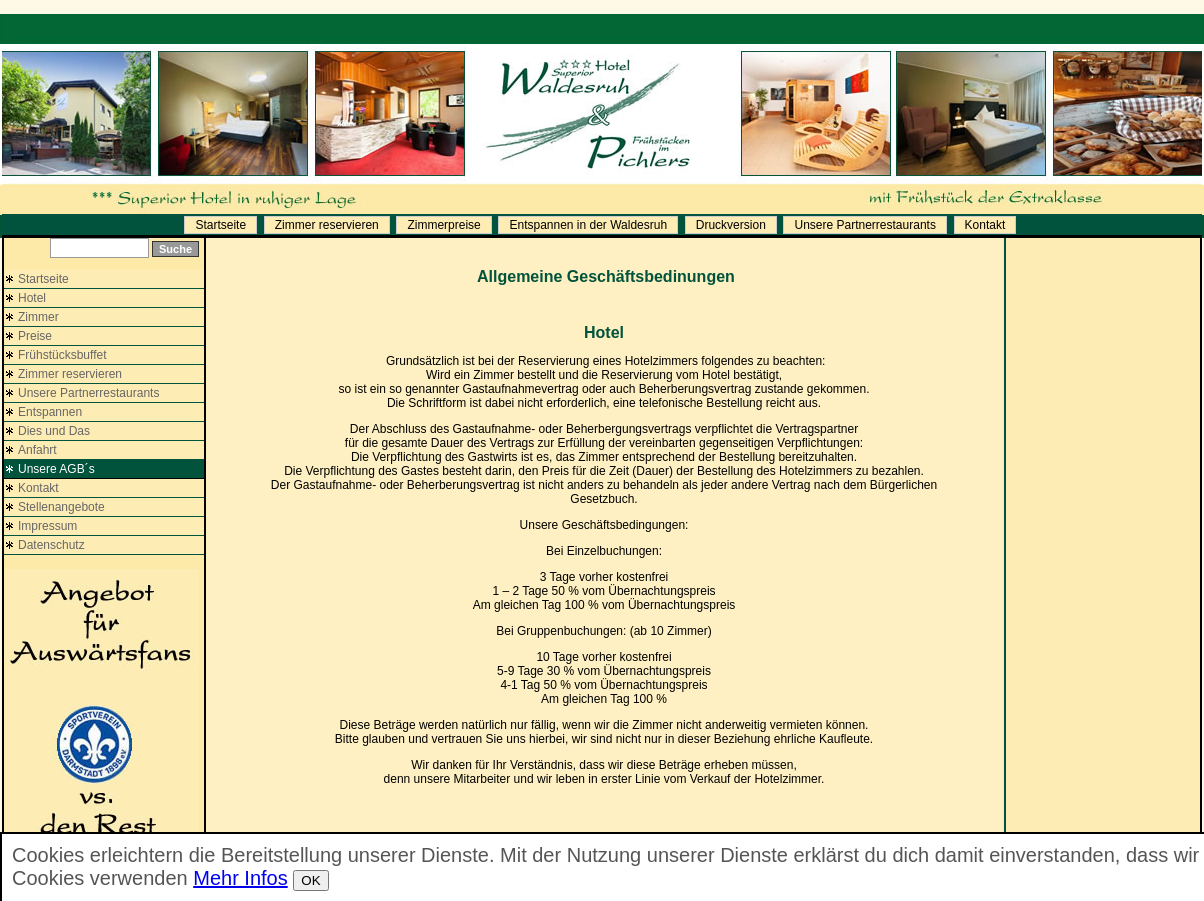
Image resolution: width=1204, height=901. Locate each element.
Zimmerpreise (443, 225)
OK (310, 880)
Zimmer (38, 317)
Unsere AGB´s (56, 469)
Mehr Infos (240, 878)
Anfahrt (37, 450)
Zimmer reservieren (327, 225)
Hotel (32, 298)
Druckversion (731, 225)
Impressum (47, 526)
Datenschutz (51, 545)
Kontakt (985, 225)
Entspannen (50, 412)
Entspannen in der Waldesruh (588, 225)
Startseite (220, 225)
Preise (35, 336)
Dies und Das (54, 431)
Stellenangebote (61, 507)
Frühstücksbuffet (62, 355)
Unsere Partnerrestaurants (864, 225)
